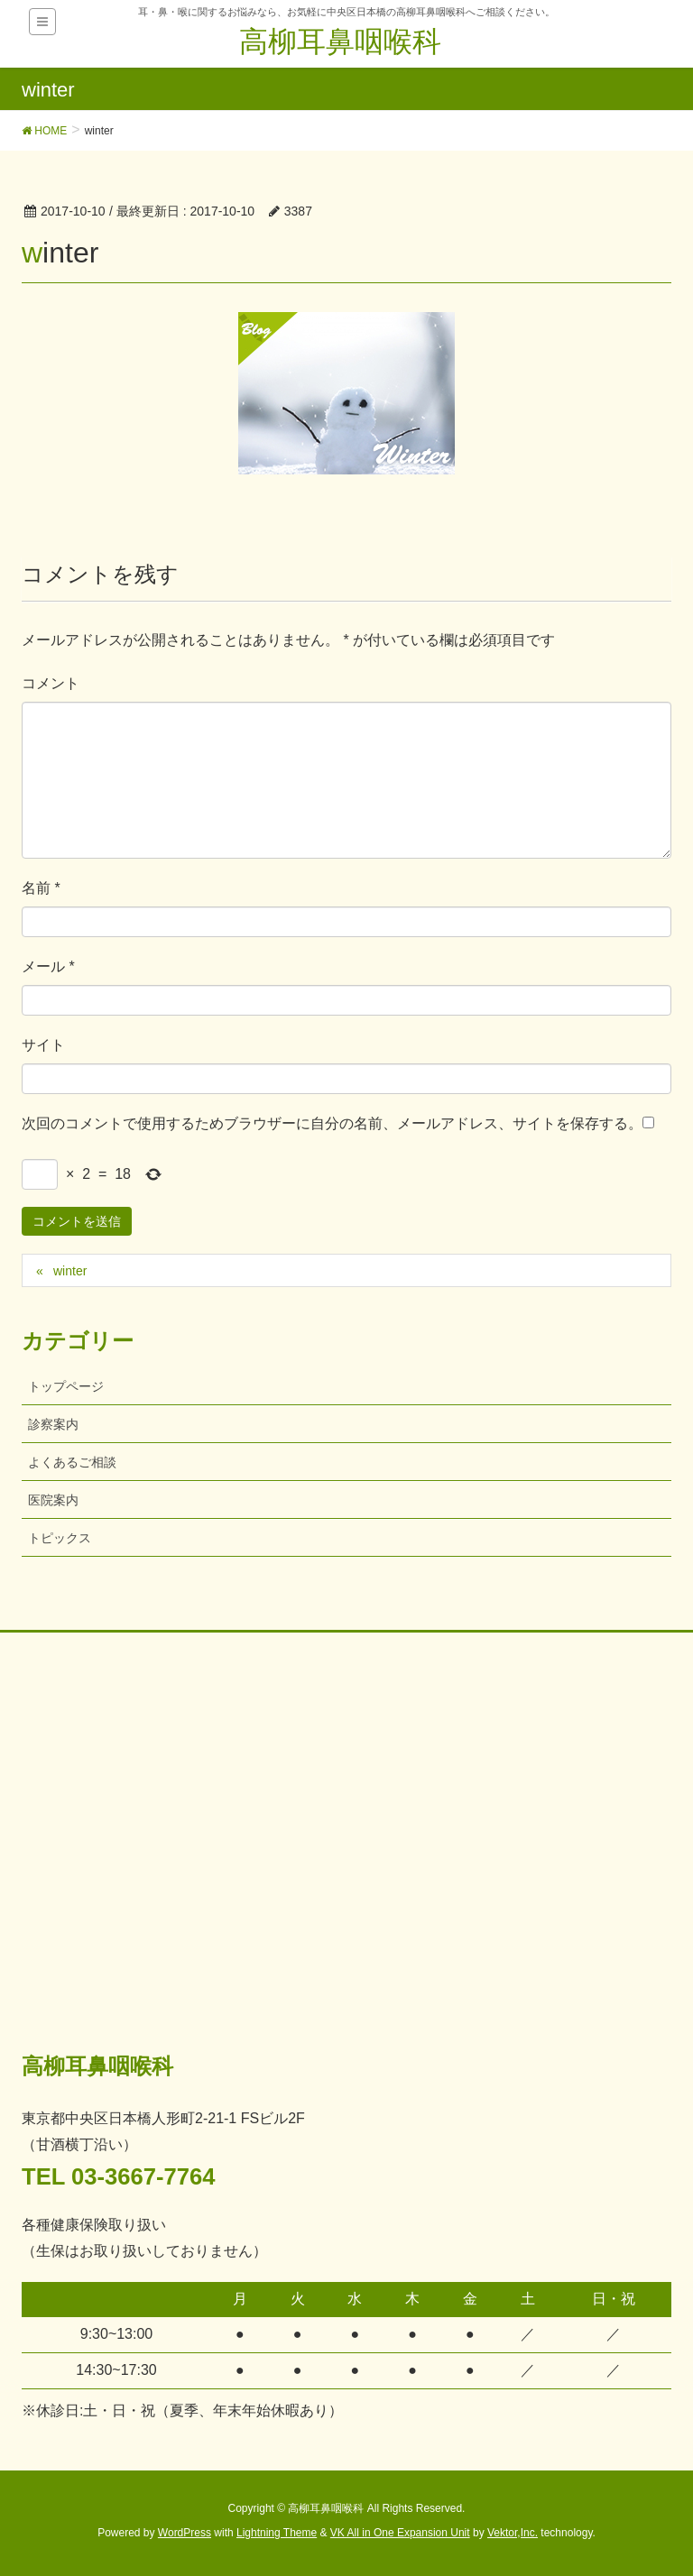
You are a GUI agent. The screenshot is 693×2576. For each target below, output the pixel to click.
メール (48, 966)
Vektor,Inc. (512, 2532)
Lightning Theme (276, 2532)
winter (70, 1271)
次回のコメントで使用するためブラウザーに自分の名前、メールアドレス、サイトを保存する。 (332, 1123)
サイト (43, 1045)
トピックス (59, 1538)
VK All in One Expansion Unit (400, 2532)
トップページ (66, 1386)
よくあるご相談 (72, 1462)
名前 (41, 888)
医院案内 (53, 1500)
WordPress (184, 2532)
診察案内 (53, 1424)
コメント (50, 683)
